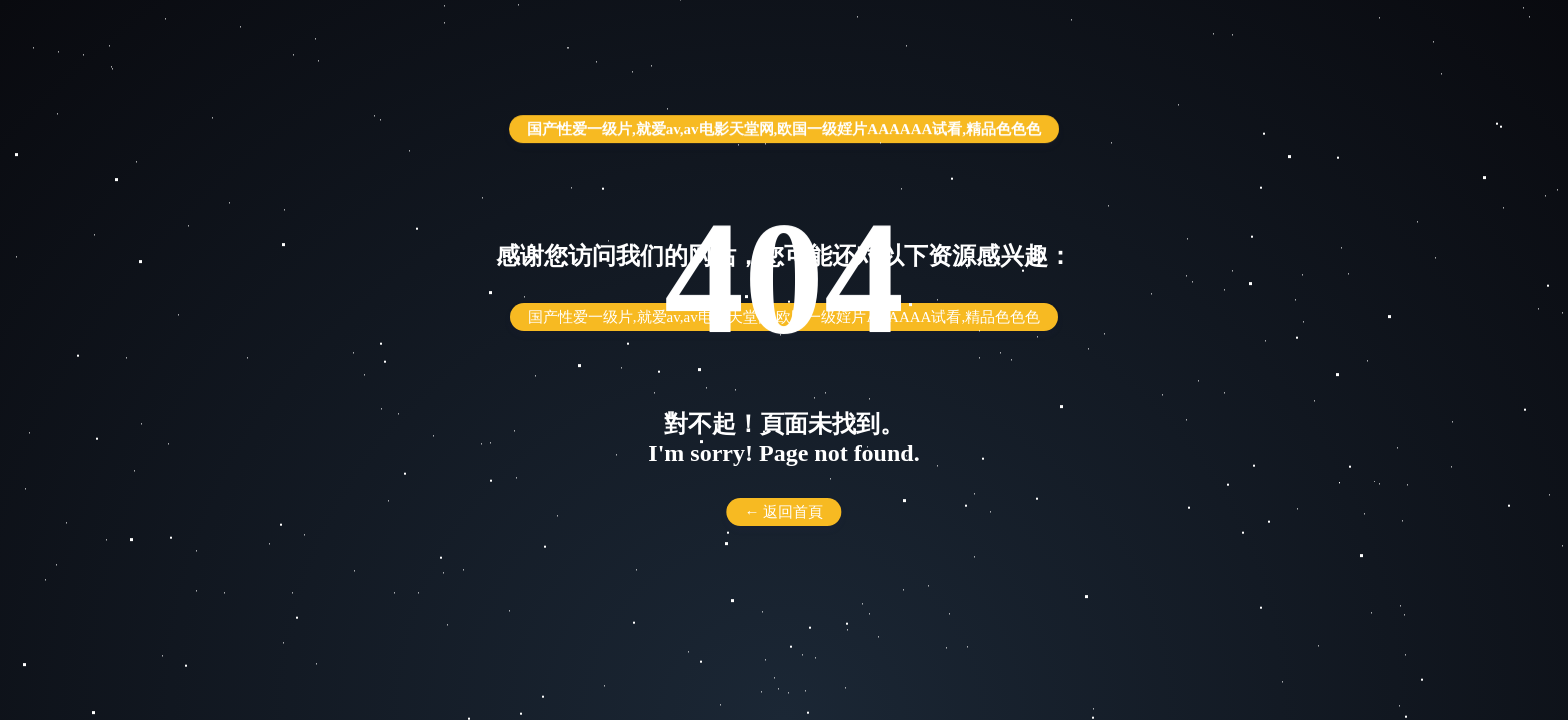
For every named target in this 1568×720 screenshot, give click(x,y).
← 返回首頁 (784, 512)
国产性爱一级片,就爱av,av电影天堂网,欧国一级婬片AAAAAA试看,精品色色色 (784, 129)
